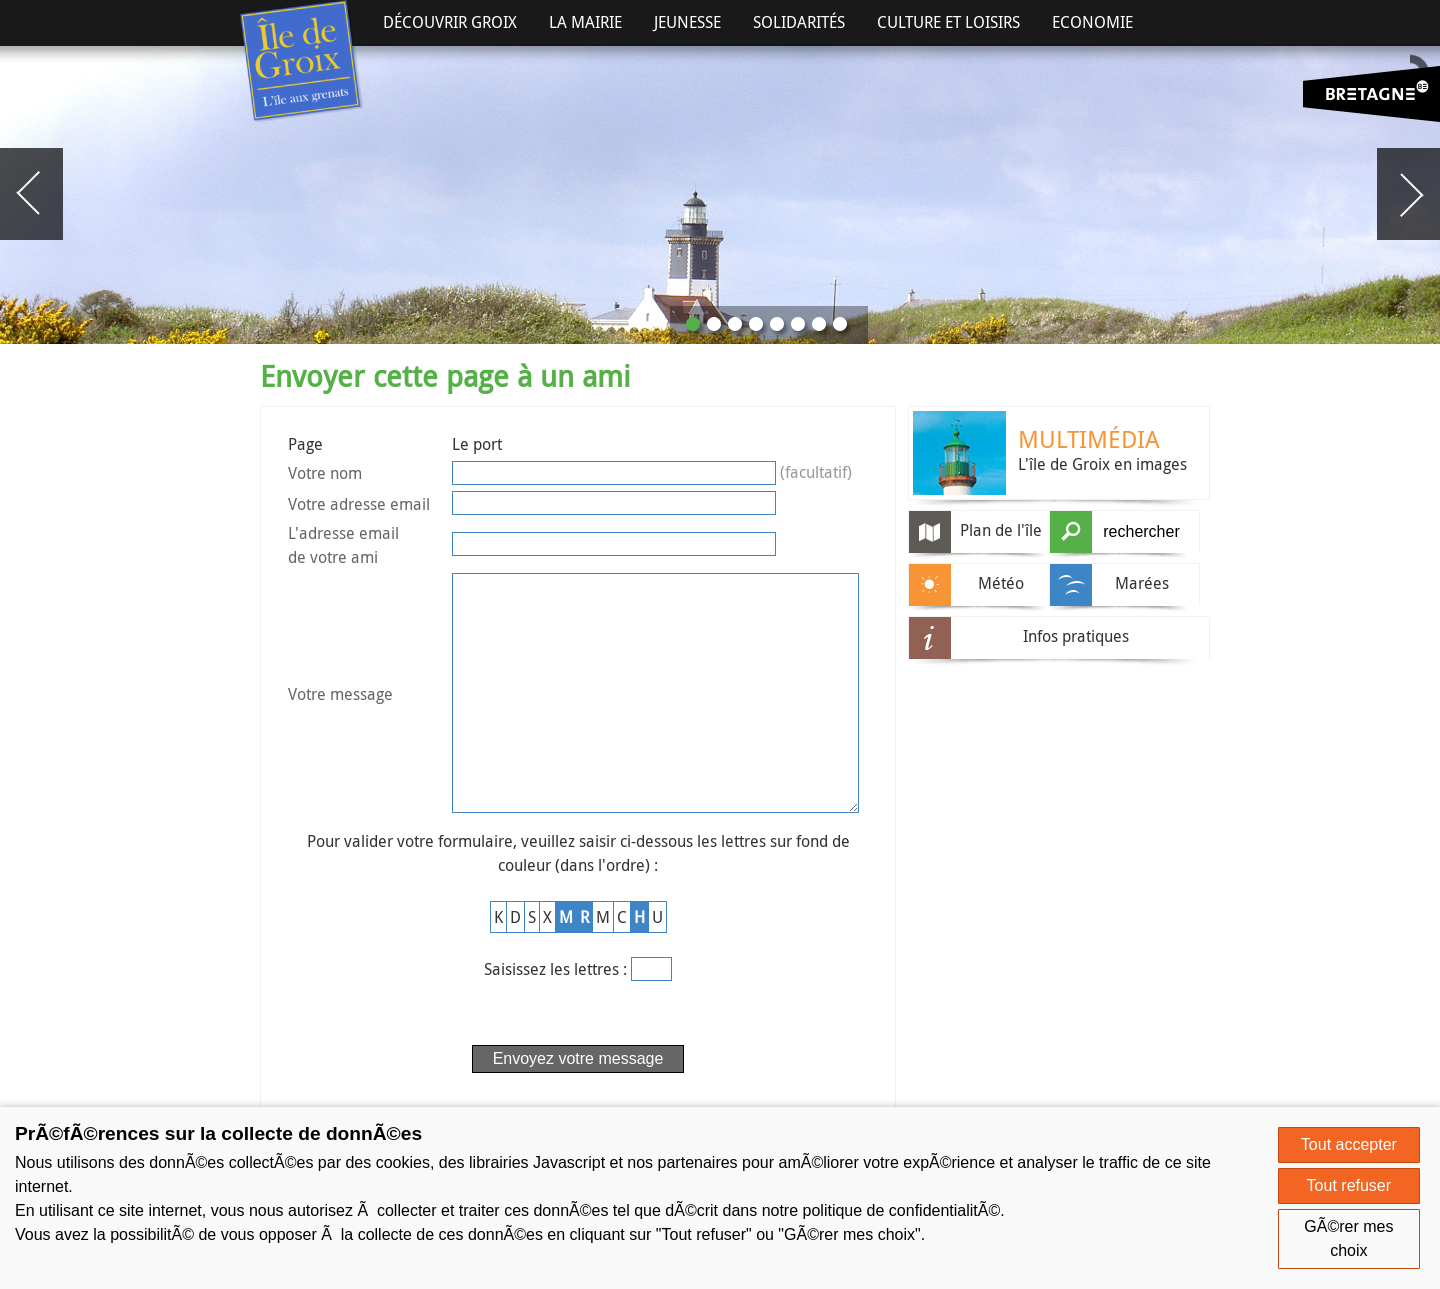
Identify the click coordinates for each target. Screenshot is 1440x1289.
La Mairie (585, 22)
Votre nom (325, 473)
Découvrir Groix (450, 22)
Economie (1092, 22)
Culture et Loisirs (948, 22)
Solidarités (799, 22)
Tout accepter (1349, 1144)
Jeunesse (687, 22)
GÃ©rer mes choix (1348, 1238)
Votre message (340, 720)
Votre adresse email (359, 504)
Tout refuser (1349, 1185)
